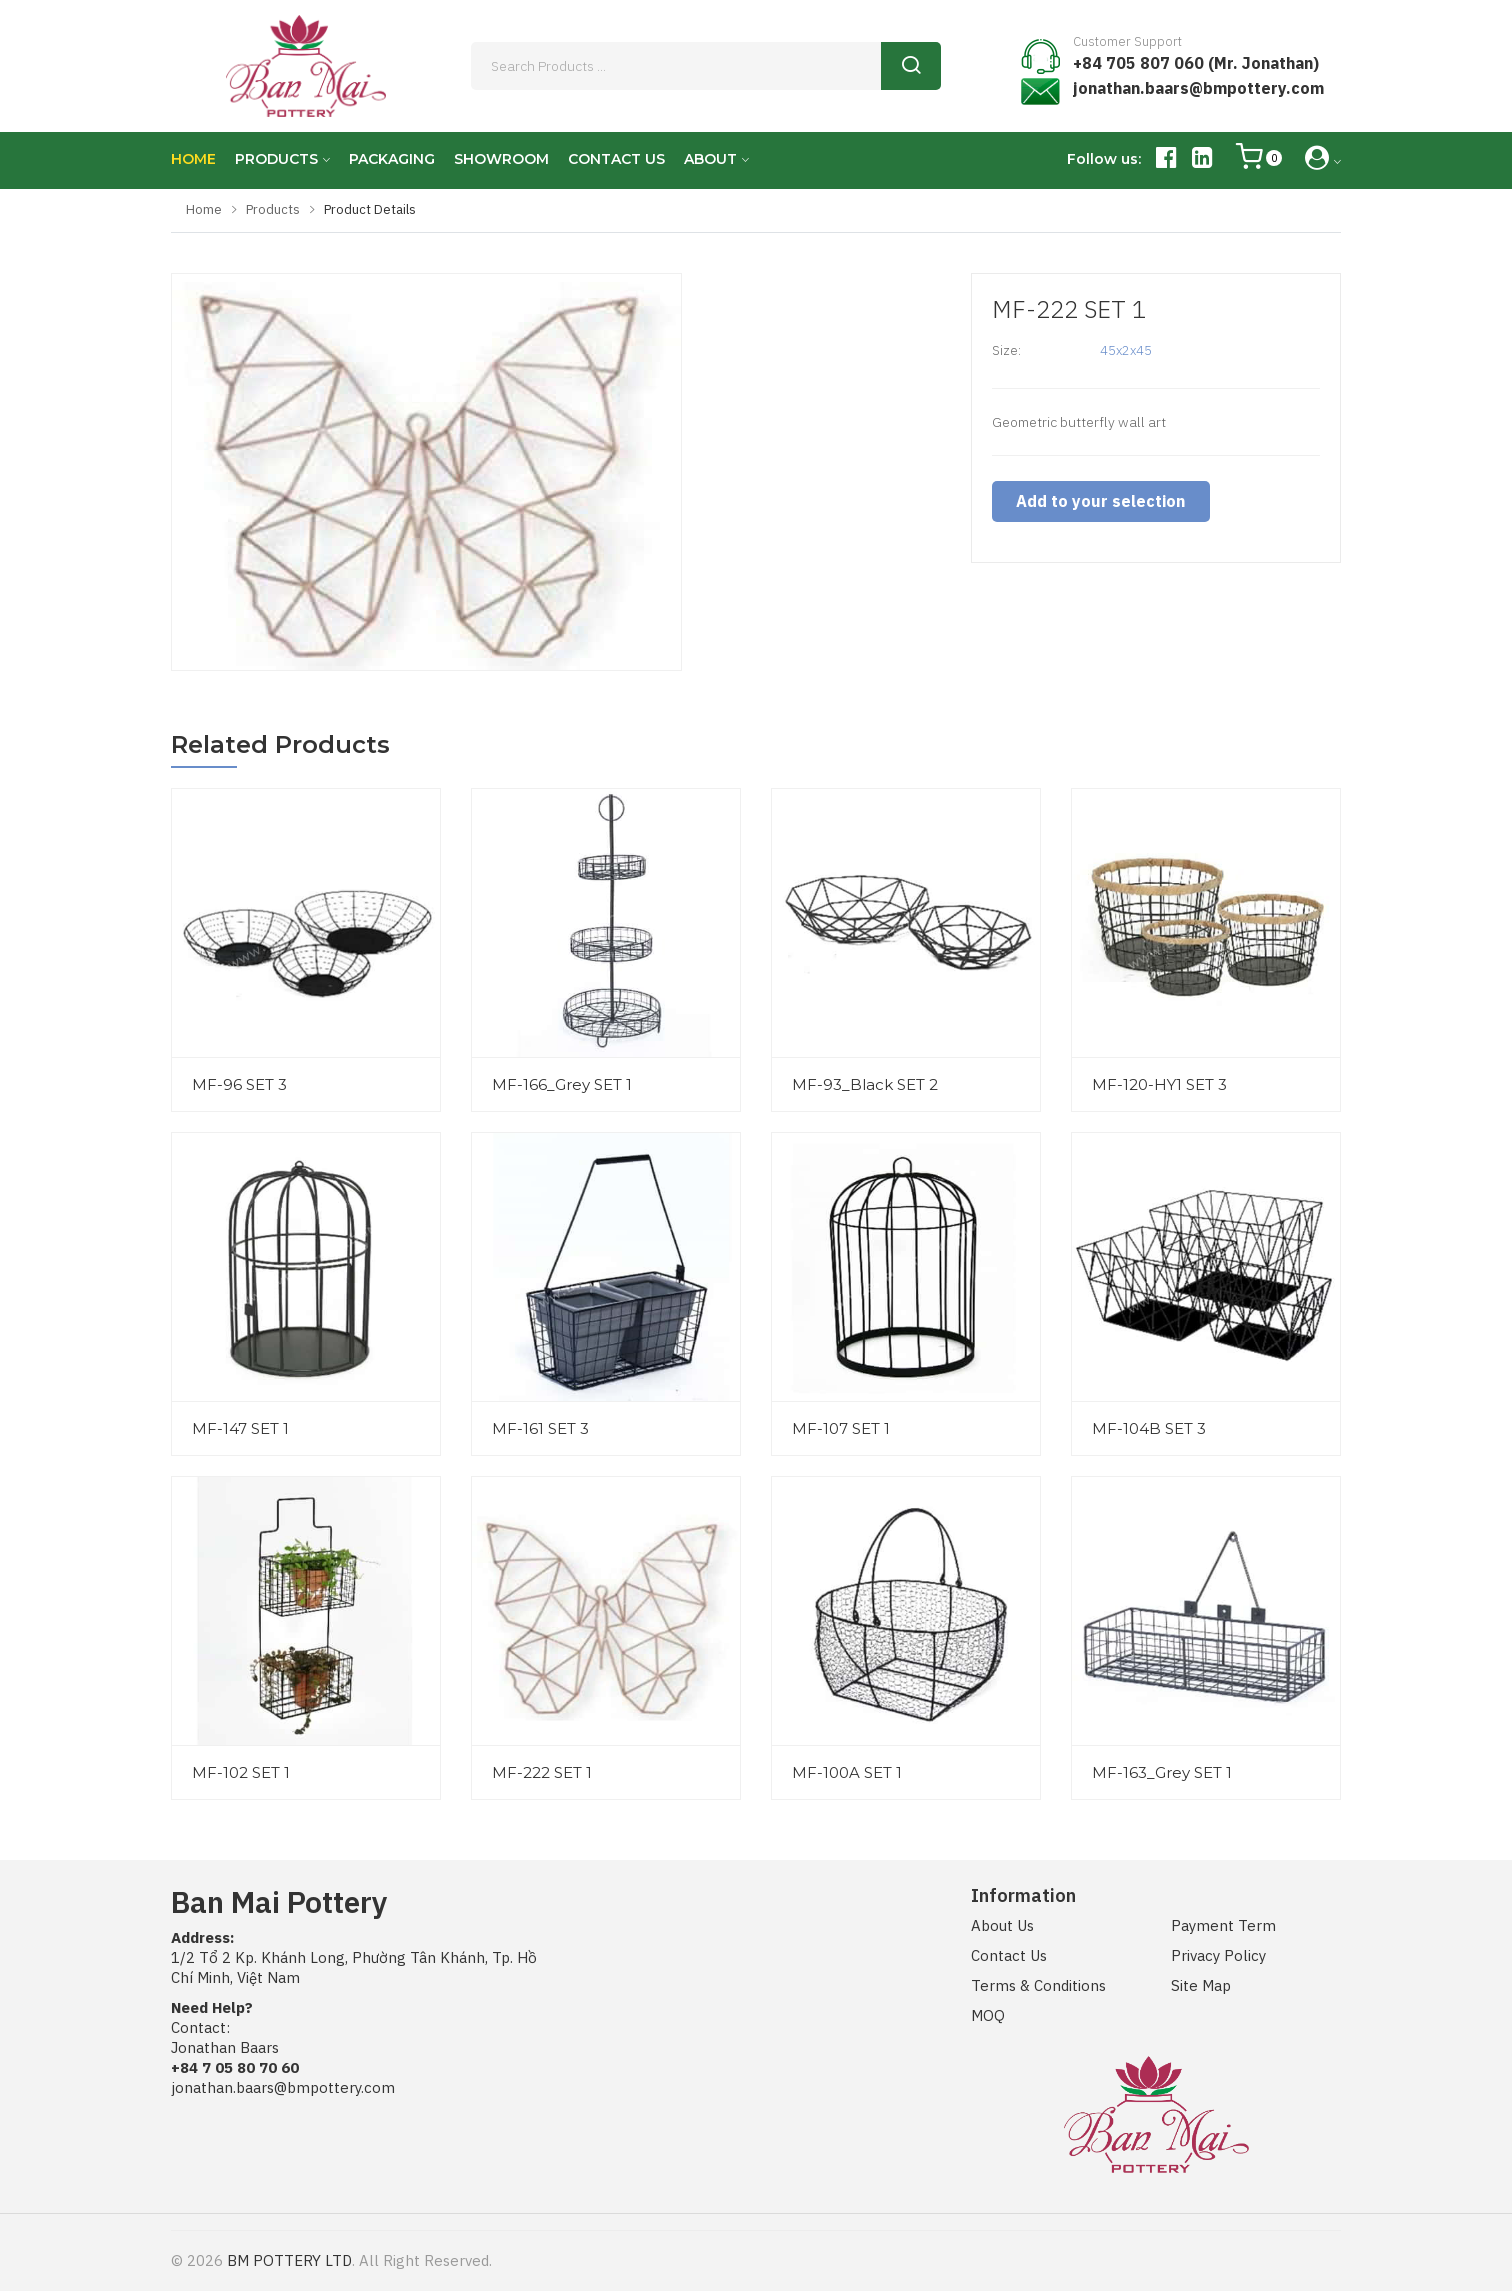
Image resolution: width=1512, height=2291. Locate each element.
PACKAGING (392, 159)
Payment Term (1223, 1925)
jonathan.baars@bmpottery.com (1198, 88)
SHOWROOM (501, 159)
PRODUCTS (276, 159)
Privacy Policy (1218, 1955)
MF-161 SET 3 (540, 1428)
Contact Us (1009, 1955)
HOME (193, 159)
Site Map (1201, 1985)
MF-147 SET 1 (240, 1428)
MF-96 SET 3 (239, 1084)
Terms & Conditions (1038, 1985)
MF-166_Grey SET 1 (562, 1084)
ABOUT (710, 159)
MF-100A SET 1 (847, 1772)
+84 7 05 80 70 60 (235, 2067)
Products (273, 209)
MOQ (988, 2015)
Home (204, 209)
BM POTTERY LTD (289, 2260)
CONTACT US (616, 159)
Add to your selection (1096, 501)
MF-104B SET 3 (1149, 1428)
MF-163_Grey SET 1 (1162, 1772)
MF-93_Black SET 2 (865, 1084)
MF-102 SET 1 (241, 1772)
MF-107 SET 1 (841, 1428)
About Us (1002, 1925)
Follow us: (1104, 159)
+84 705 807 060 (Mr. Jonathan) (1196, 63)
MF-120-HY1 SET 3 (1159, 1084)
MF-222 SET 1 (542, 1772)
